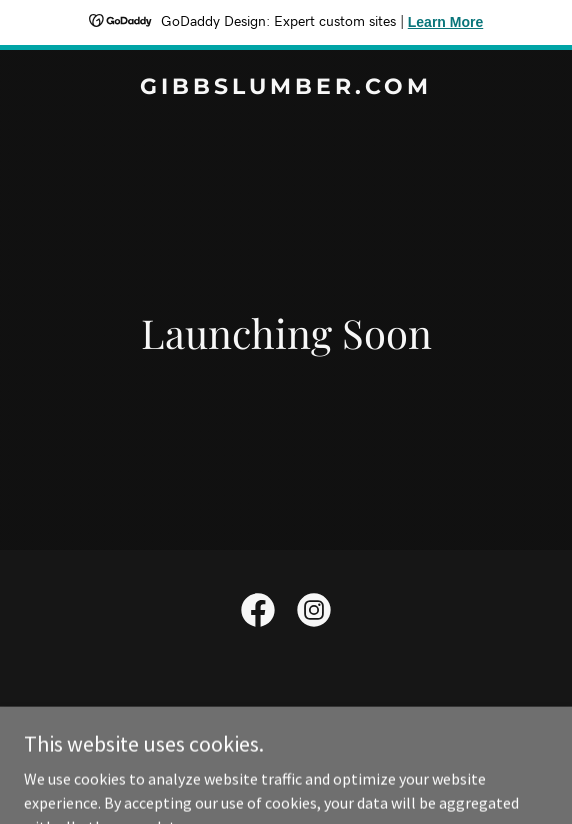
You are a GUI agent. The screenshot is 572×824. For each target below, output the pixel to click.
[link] (286, 88)
